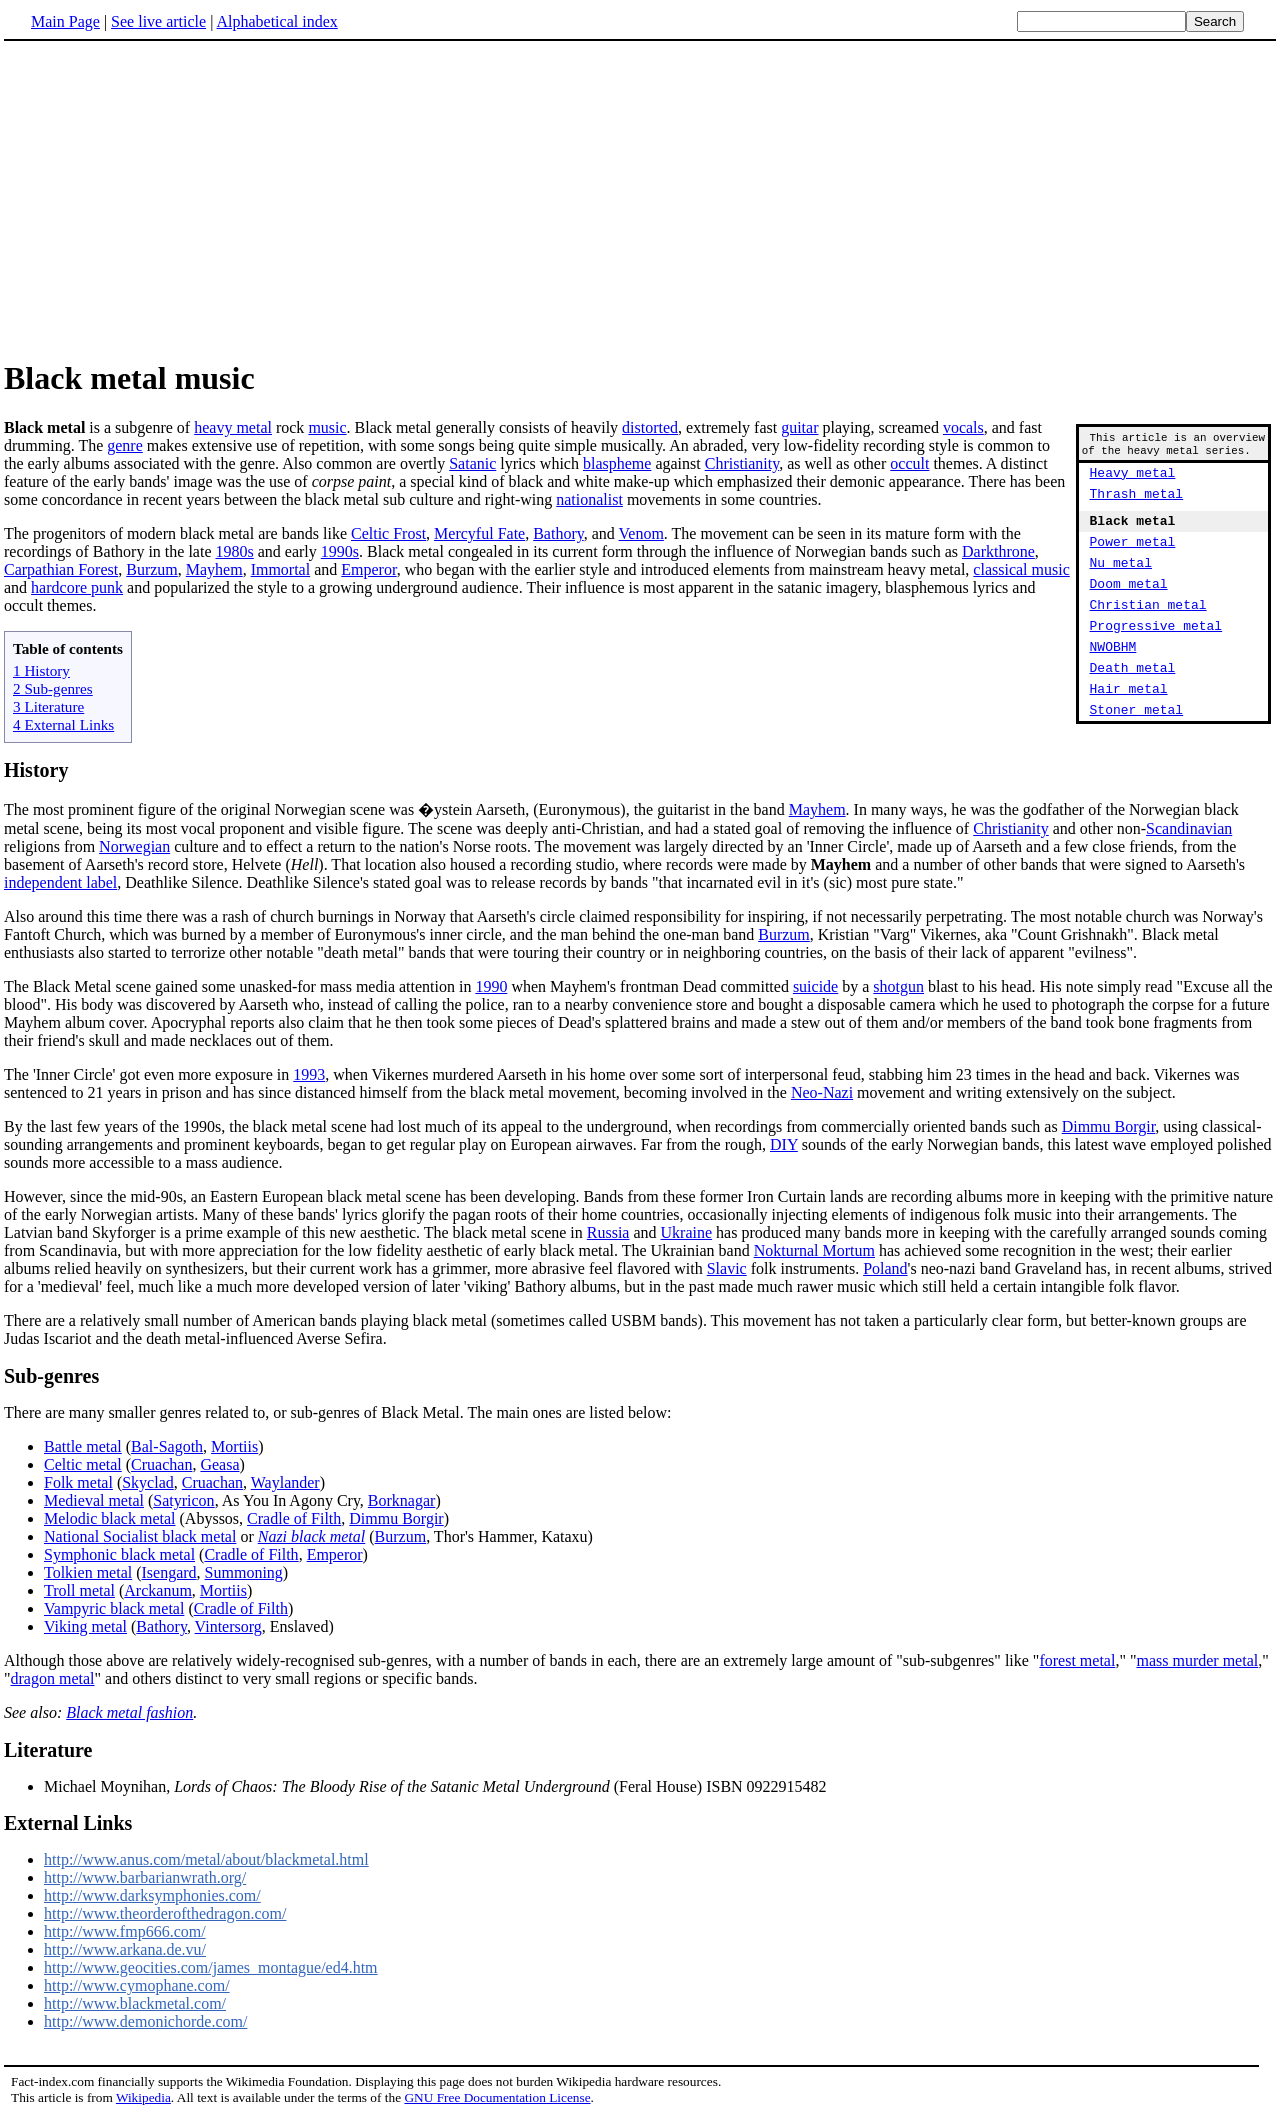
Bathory (558, 533)
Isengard (169, 1572)
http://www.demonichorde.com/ (145, 2021)
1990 (491, 986)
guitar (799, 427)
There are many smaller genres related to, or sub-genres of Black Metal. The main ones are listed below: (337, 1412)
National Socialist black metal (140, 1536)
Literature (48, 1750)
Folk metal (78, 1482)
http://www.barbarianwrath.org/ (145, 1877)
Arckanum (158, 1590)
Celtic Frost (388, 533)
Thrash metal (1137, 505)
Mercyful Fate (479, 533)
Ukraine (687, 1232)
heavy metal (233, 427)
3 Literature (48, 706)
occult (909, 463)
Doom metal (1129, 607)
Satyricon (183, 1500)
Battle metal (83, 1446)
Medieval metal (94, 1500)
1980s (235, 551)
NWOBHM (1113, 679)
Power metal (1133, 559)
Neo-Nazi (822, 1092)
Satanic (472, 463)
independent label (60, 882)
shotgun (898, 986)
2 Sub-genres (53, 688)
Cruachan (161, 1464)
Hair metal (1129, 727)
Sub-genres (51, 1376)
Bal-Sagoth (167, 1446)
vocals (963, 427)
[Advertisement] (172, 199)
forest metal (1077, 1660)
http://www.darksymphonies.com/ (152, 1895)
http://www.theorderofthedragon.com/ (165, 1913)
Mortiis (234, 1446)
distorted (650, 427)
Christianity (742, 463)
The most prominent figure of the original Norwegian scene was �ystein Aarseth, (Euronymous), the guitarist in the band (396, 809)
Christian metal (1148, 631)
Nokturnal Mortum (814, 1250)
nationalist (589, 499)
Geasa (219, 1464)
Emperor (368, 569)
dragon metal (53, 1678)
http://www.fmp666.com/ (125, 1931)
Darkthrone (998, 551)
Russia (608, 1232)
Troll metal (79, 1590)
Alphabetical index (276, 21)
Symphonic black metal (119, 1554)
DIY (784, 1144)
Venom (641, 533)
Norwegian (134, 846)
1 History (41, 670)
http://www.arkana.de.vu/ (125, 1949)
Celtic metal (83, 1464)
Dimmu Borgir (1109, 1126)
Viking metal (85, 1626)
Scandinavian (1189, 828)
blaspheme (617, 463)
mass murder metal (1197, 1660)
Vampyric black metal (114, 1608)
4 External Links (63, 724)
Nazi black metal (312, 1536)
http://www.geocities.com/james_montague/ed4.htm (211, 1967)
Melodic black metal (110, 1518)
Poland (885, 1268)
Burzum (152, 569)
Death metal (1133, 703)
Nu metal (1121, 583)
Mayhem (214, 569)
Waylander (285, 1482)
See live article (158, 21)
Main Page (65, 21)
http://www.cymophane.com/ (137, 1985)
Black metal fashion (129, 1712)
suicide (815, 986)
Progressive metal (1156, 655)
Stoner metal (1137, 751)
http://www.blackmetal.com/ (135, 2003)
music (327, 427)
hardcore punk (77, 587)
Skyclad (148, 1482)
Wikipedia (143, 2097)
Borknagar (402, 1500)
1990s (340, 551)
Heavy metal (1133, 481)
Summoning (244, 1572)
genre (125, 445)
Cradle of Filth (294, 1518)
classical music (1021, 569)
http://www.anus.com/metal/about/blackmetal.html (206, 1859)
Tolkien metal (88, 1572)
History (36, 770)
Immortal (281, 569)
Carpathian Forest (61, 569)
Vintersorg (228, 1626)
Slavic (727, 1268)
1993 (309, 1074)
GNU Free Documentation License (497, 2097)
